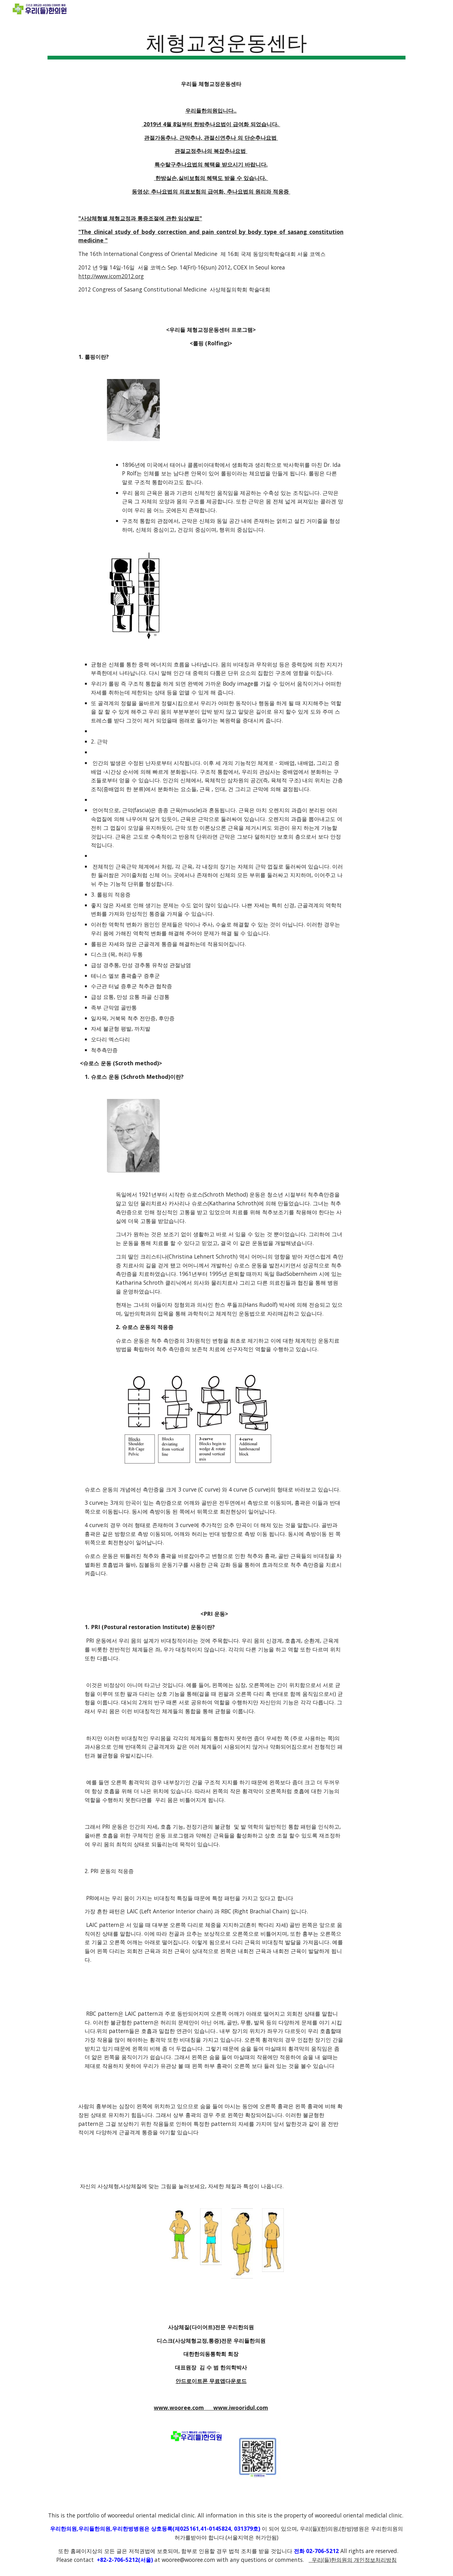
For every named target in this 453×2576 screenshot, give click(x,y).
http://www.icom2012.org (111, 276)
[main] (226, 44)
